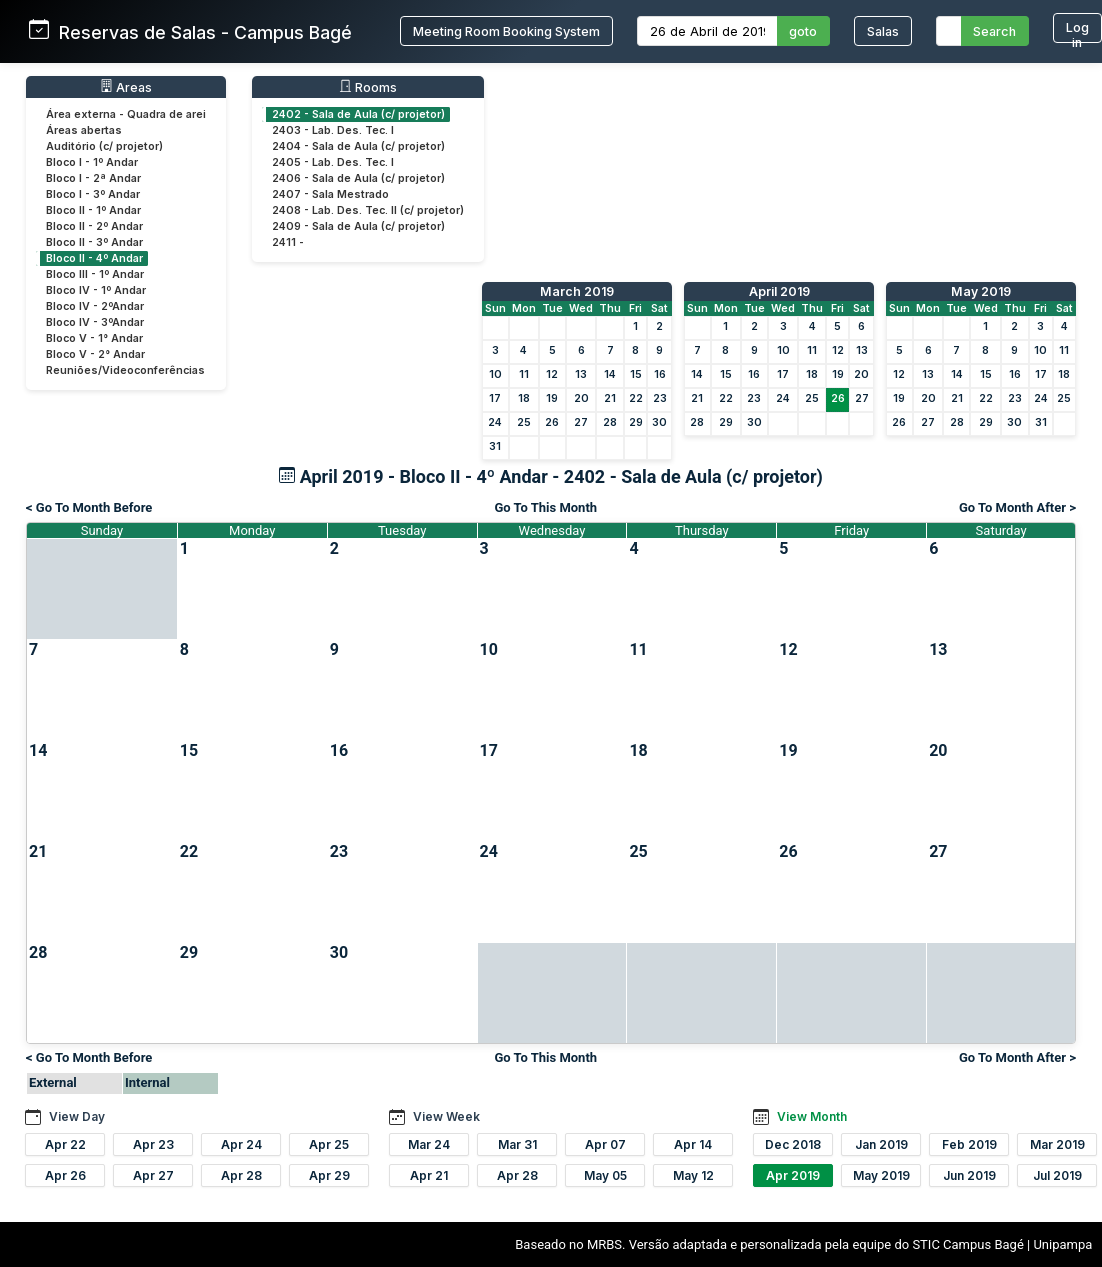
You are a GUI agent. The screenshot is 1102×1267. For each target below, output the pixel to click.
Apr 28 (241, 1175)
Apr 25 (329, 1144)
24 (495, 422)
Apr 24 (241, 1144)
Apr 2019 (793, 1175)
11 (524, 374)
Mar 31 (517, 1144)
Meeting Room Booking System (506, 31)
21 (610, 398)
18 (524, 398)
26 (552, 422)
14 (610, 374)
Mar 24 (429, 1144)
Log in (1077, 31)
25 (524, 422)
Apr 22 (65, 1144)
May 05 (605, 1175)
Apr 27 (153, 1175)
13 (581, 374)
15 (636, 374)
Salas (883, 31)
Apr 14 (693, 1144)
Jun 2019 (969, 1175)
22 (636, 398)
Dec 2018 (793, 1144)
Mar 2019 (1057, 1144)
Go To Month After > (1017, 507)
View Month (812, 1116)
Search (994, 31)
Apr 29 (329, 1175)
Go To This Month (545, 507)
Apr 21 (429, 1175)
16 (660, 374)
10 (495, 374)
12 (552, 374)
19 (552, 398)
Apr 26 (65, 1175)
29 (636, 422)
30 (659, 422)
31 (495, 446)
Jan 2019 (881, 1144)
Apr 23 (153, 1144)
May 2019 (981, 291)
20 (581, 398)
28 (610, 422)
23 (660, 398)
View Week (446, 1116)
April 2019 (779, 291)
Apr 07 (605, 1144)
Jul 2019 (1057, 1175)
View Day (77, 1116)
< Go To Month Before (89, 507)
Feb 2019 (969, 1144)
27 (581, 422)
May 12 (693, 1175)
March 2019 (577, 291)
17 (495, 398)
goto (803, 31)
